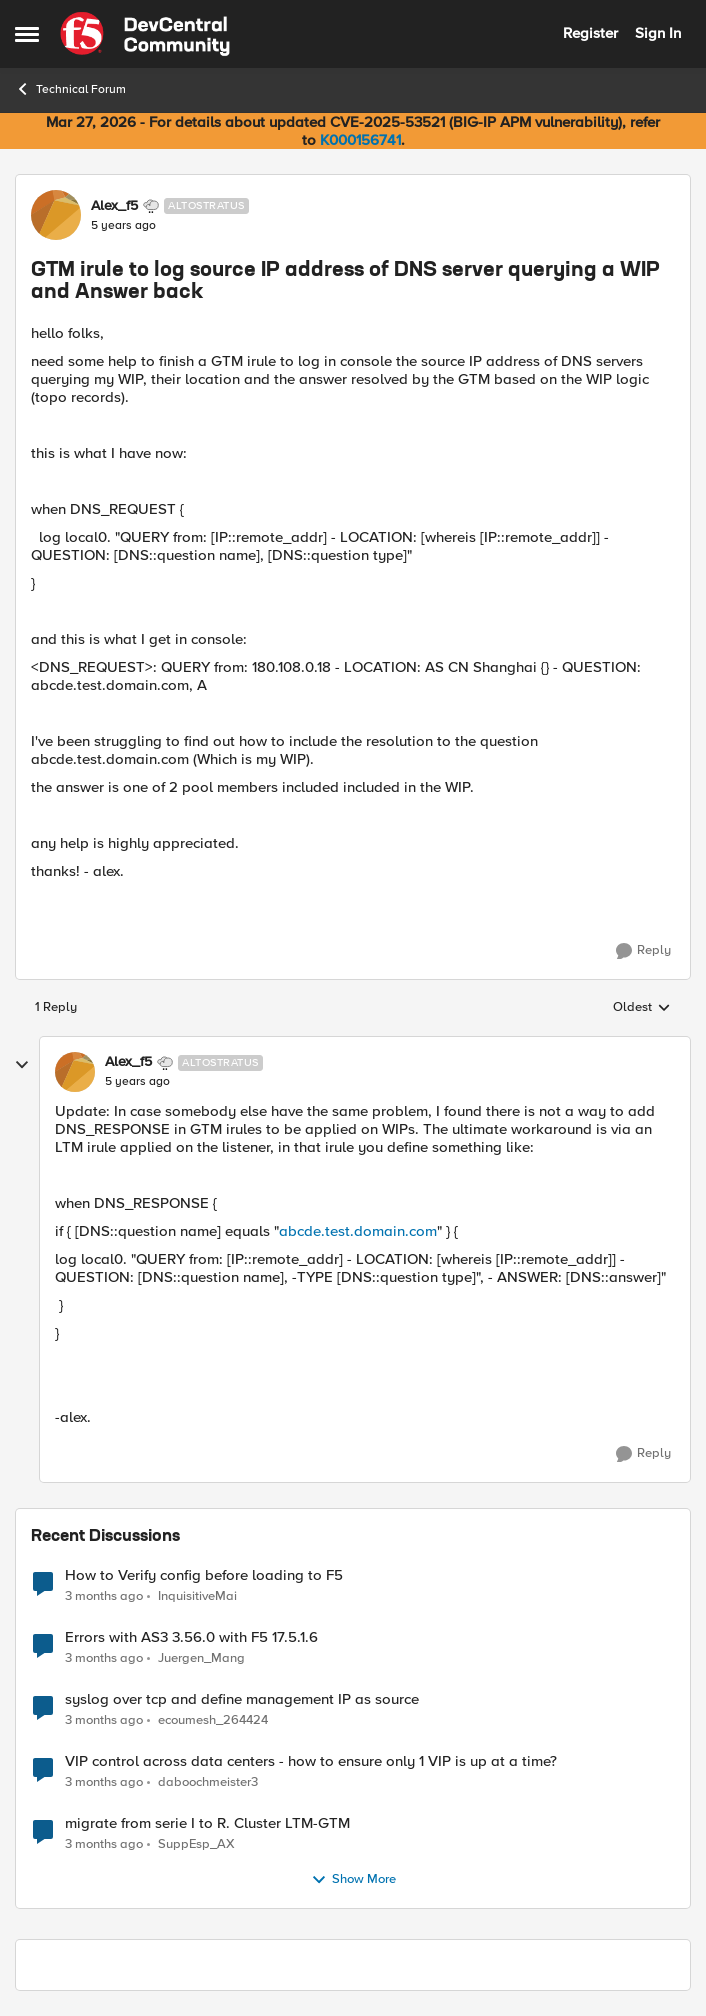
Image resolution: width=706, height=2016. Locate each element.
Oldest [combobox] (642, 1008)
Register (590, 33)
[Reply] (643, 951)
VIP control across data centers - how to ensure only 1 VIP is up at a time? (311, 1761)
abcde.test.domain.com (358, 1231)
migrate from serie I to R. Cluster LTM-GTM (207, 1823)
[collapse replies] (22, 1065)
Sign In (658, 33)
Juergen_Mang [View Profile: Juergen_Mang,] (201, 1657)
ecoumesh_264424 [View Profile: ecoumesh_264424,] (213, 1719)
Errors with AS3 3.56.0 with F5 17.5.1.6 (191, 1637)
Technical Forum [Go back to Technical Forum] (70, 89)
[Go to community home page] (145, 34)
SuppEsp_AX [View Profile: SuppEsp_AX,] (196, 1843)
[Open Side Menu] (27, 34)
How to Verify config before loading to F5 (204, 1575)
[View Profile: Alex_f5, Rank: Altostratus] (56, 215)
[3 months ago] (104, 1596)
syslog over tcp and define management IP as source (242, 1699)
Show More (353, 1880)
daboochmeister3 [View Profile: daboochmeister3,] (208, 1781)
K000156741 (360, 140)
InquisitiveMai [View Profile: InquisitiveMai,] (197, 1595)
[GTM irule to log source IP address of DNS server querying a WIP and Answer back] (137, 1082)
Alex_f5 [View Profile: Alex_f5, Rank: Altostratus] (114, 206)
